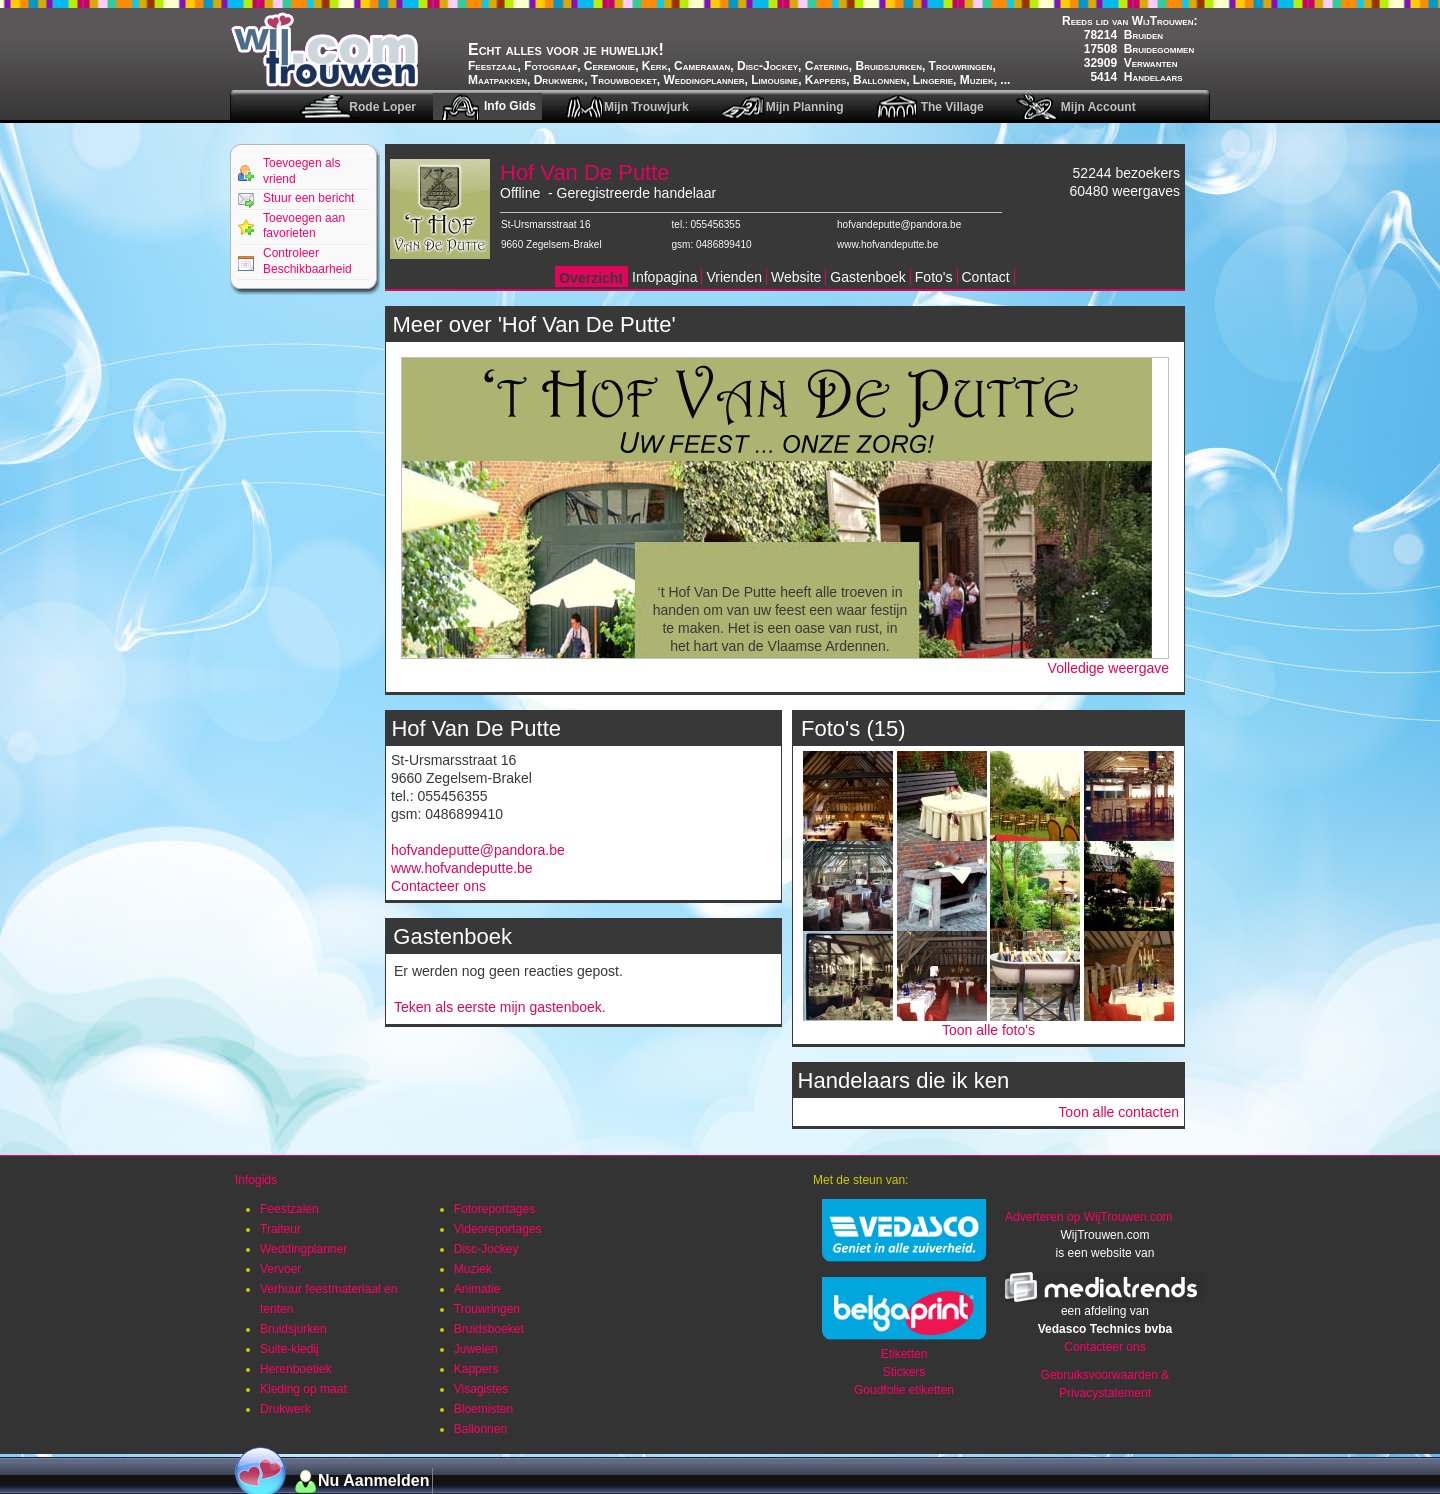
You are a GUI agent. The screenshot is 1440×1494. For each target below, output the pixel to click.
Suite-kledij (289, 1349)
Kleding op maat (303, 1389)
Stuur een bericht (308, 198)
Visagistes (481, 1389)
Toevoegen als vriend (301, 171)
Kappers (476, 1369)
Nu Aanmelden (373, 1480)
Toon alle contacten (1118, 1112)
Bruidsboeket (489, 1329)
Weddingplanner (303, 1249)
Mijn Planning (805, 107)
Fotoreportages (494, 1209)
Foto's (934, 277)
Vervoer (280, 1269)
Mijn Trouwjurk (646, 107)
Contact (986, 277)
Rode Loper (382, 107)
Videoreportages (498, 1229)
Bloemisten (483, 1409)
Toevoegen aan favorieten (304, 226)
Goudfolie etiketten (904, 1390)
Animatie (477, 1289)
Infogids (256, 1180)
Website (796, 277)
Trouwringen (487, 1309)
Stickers (904, 1372)
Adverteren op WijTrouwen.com (1089, 1217)
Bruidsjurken (293, 1329)
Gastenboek (868, 277)
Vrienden (734, 277)
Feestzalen (289, 1209)
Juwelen (476, 1349)
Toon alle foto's (988, 1030)
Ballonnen (480, 1429)
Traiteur (280, 1229)
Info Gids (510, 106)
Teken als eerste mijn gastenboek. (500, 1007)
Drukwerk (285, 1409)
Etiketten (904, 1354)
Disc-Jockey (486, 1249)
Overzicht (591, 278)
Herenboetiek (295, 1369)
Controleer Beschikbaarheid (307, 261)
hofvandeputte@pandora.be (899, 224)
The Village (952, 107)
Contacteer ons (438, 886)
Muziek (473, 1269)
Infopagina (664, 277)
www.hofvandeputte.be (887, 244)
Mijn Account (1098, 107)
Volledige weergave (1108, 668)
